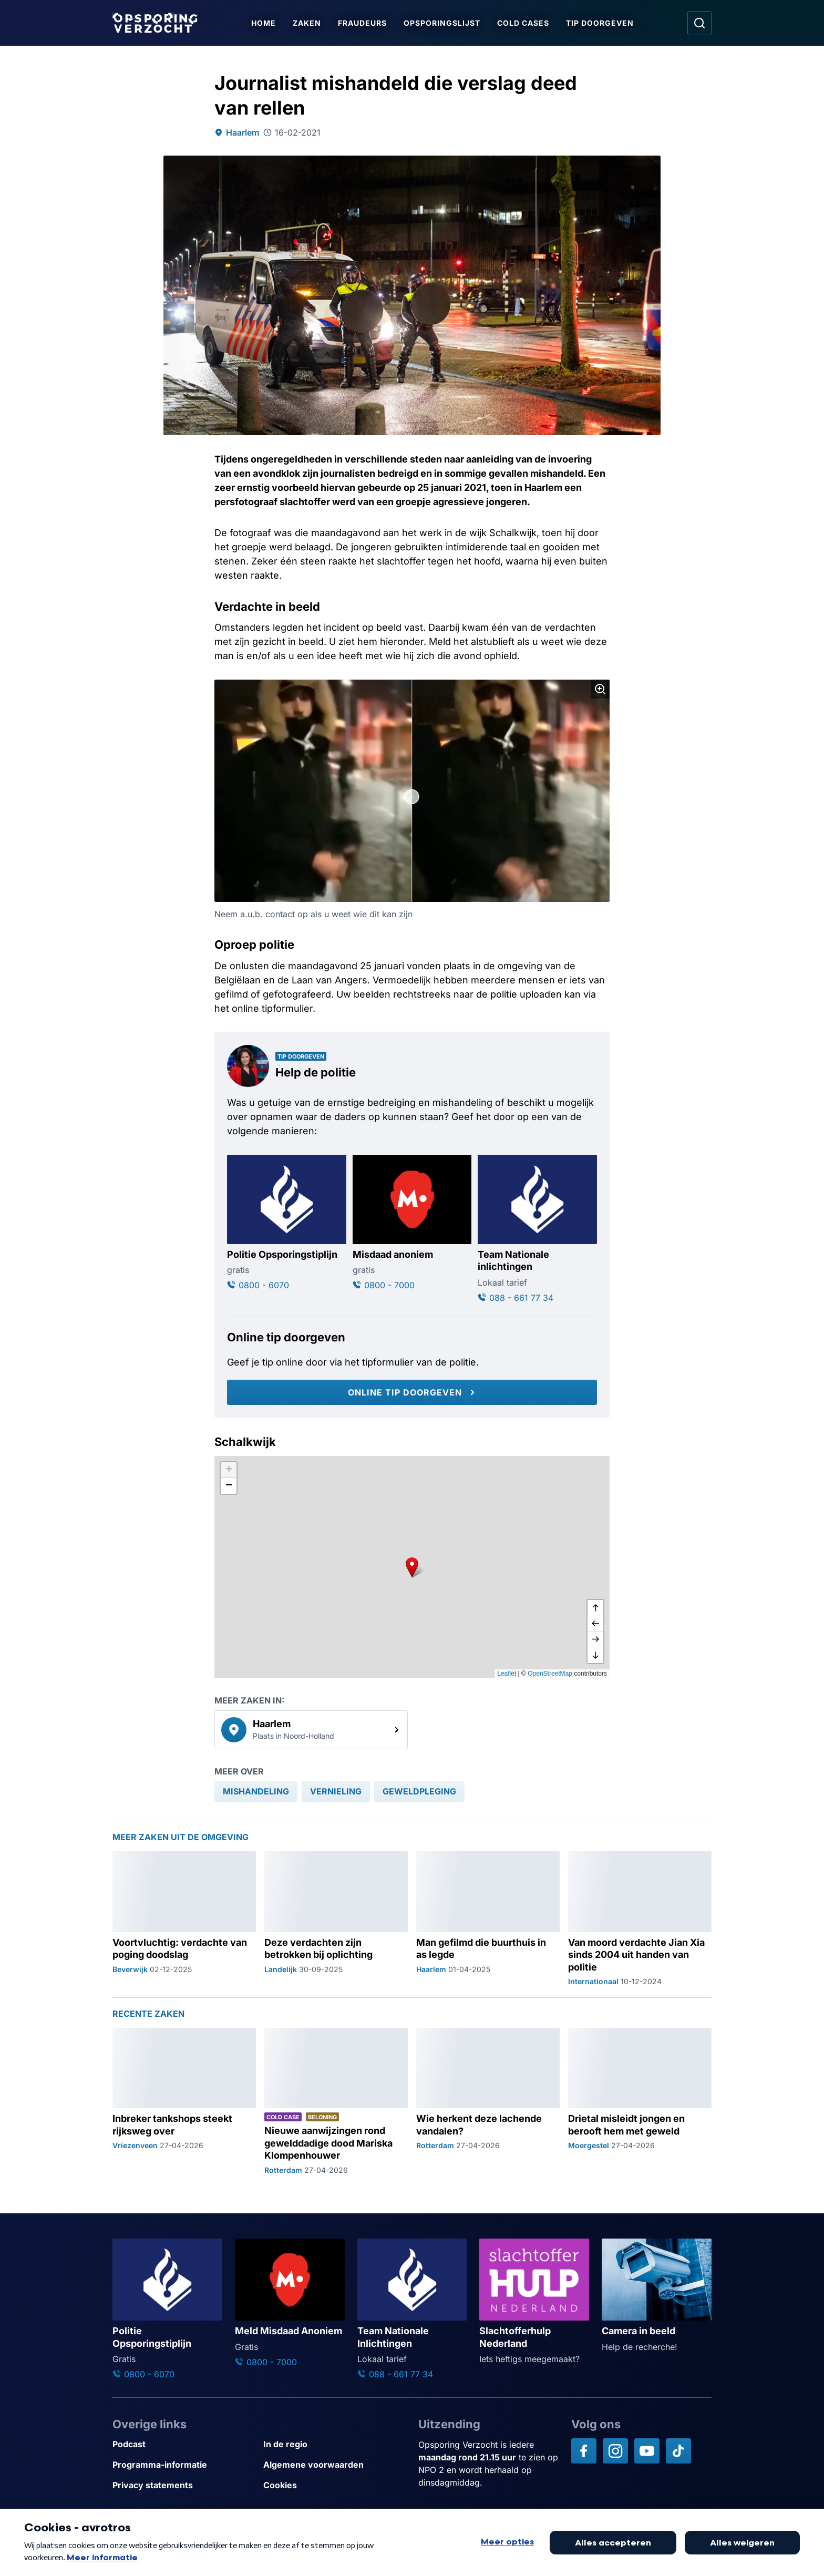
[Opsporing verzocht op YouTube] (647, 2451)
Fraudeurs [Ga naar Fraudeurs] (362, 22)
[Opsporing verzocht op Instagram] (615, 2451)
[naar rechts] (595, 1639)
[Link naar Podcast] (183, 2444)
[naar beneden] (595, 1655)
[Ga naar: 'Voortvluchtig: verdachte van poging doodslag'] (184, 1919)
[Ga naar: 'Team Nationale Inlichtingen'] (412, 2309)
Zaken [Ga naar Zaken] (307, 22)
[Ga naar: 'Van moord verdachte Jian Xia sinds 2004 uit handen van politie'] (640, 1919)
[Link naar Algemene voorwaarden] (334, 2465)
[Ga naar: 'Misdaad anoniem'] (412, 1223)
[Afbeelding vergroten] (600, 689)
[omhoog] (595, 1608)
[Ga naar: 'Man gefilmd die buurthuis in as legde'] (488, 1919)
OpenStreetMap (550, 1673)
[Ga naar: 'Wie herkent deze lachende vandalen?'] (488, 2101)
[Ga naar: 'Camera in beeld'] (657, 2296)
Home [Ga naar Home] (264, 22)
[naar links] (595, 1623)
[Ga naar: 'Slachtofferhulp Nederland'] (534, 2302)
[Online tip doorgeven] (412, 1392)
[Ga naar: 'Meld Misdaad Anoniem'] (290, 2303)
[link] (311, 1729)
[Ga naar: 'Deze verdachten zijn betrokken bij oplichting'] (336, 1919)
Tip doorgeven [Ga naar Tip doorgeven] (600, 22)
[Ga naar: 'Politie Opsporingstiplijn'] (286, 1223)
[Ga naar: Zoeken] (699, 23)
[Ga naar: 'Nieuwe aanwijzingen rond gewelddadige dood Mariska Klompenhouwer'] (336, 2101)
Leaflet (506, 1673)
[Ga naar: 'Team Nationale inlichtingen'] (537, 1229)
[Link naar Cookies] (334, 2485)
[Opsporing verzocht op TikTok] (678, 2451)
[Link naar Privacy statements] (183, 2485)
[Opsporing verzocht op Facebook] (583, 2451)
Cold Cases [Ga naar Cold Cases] (524, 22)
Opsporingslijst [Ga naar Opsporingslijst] (442, 22)
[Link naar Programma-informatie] (183, 2465)
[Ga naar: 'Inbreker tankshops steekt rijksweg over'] (184, 2101)
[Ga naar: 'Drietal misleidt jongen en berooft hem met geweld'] (640, 2101)
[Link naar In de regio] (334, 2444)
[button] (412, 1566)
